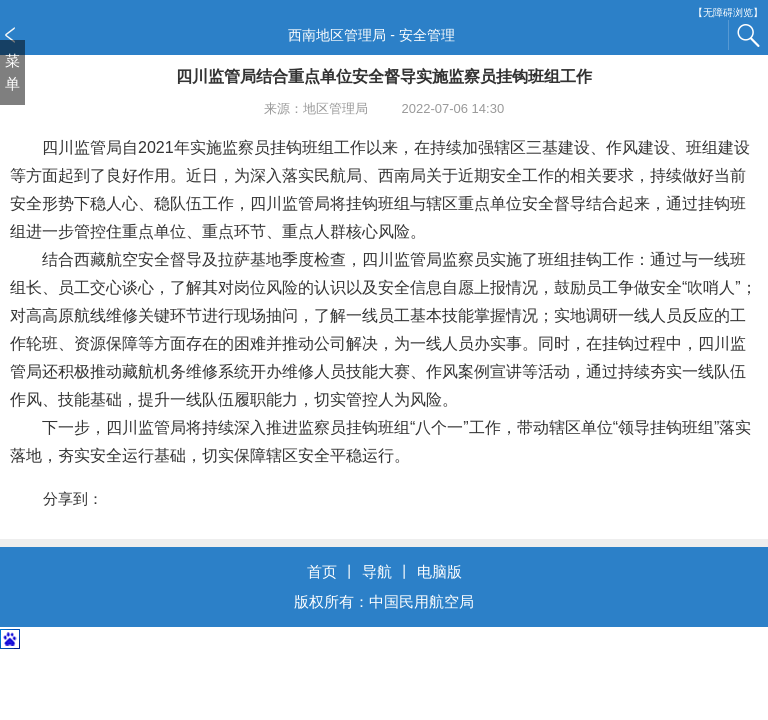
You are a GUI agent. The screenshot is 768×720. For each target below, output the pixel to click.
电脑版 (439, 571)
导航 (377, 571)
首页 (322, 571)
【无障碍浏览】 (728, 12)
